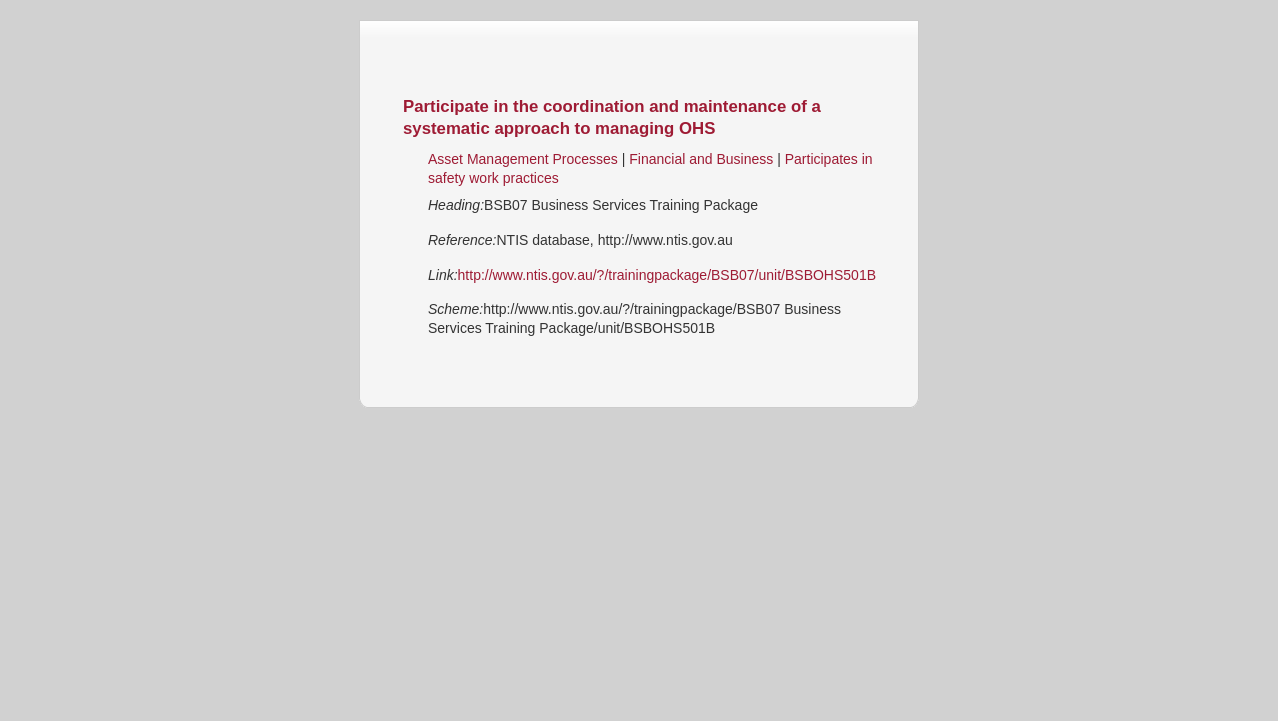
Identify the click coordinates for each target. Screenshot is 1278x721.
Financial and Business (701, 159)
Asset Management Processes (523, 159)
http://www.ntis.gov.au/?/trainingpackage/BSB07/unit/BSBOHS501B (667, 275)
